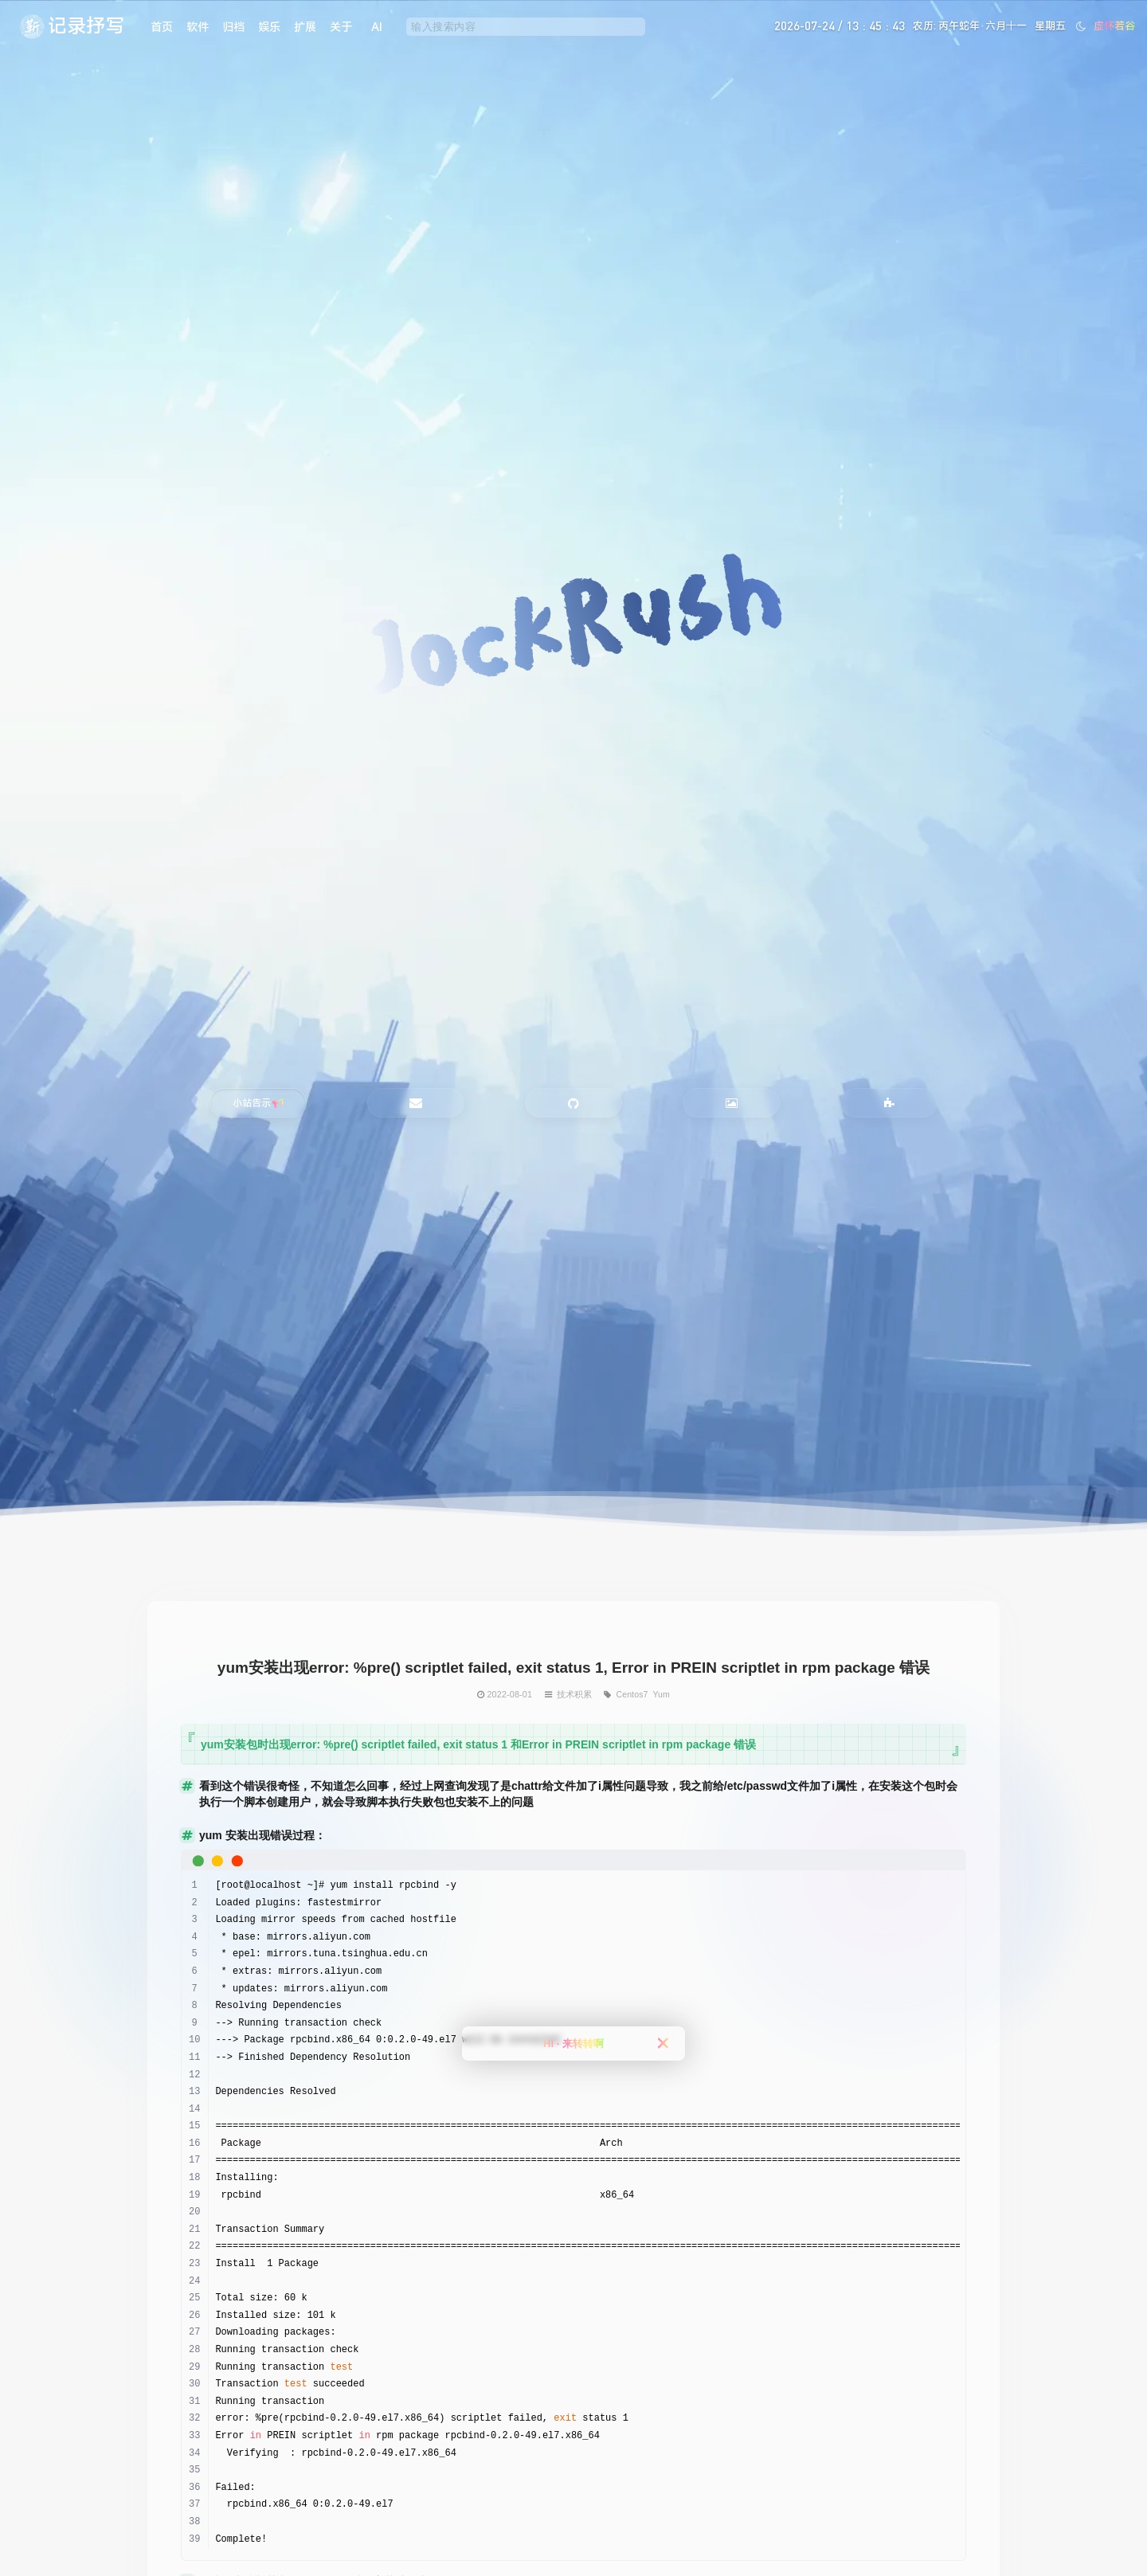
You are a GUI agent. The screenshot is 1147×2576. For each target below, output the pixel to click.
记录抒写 (86, 25)
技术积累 (574, 1694)
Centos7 (632, 1694)
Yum (660, 1694)
